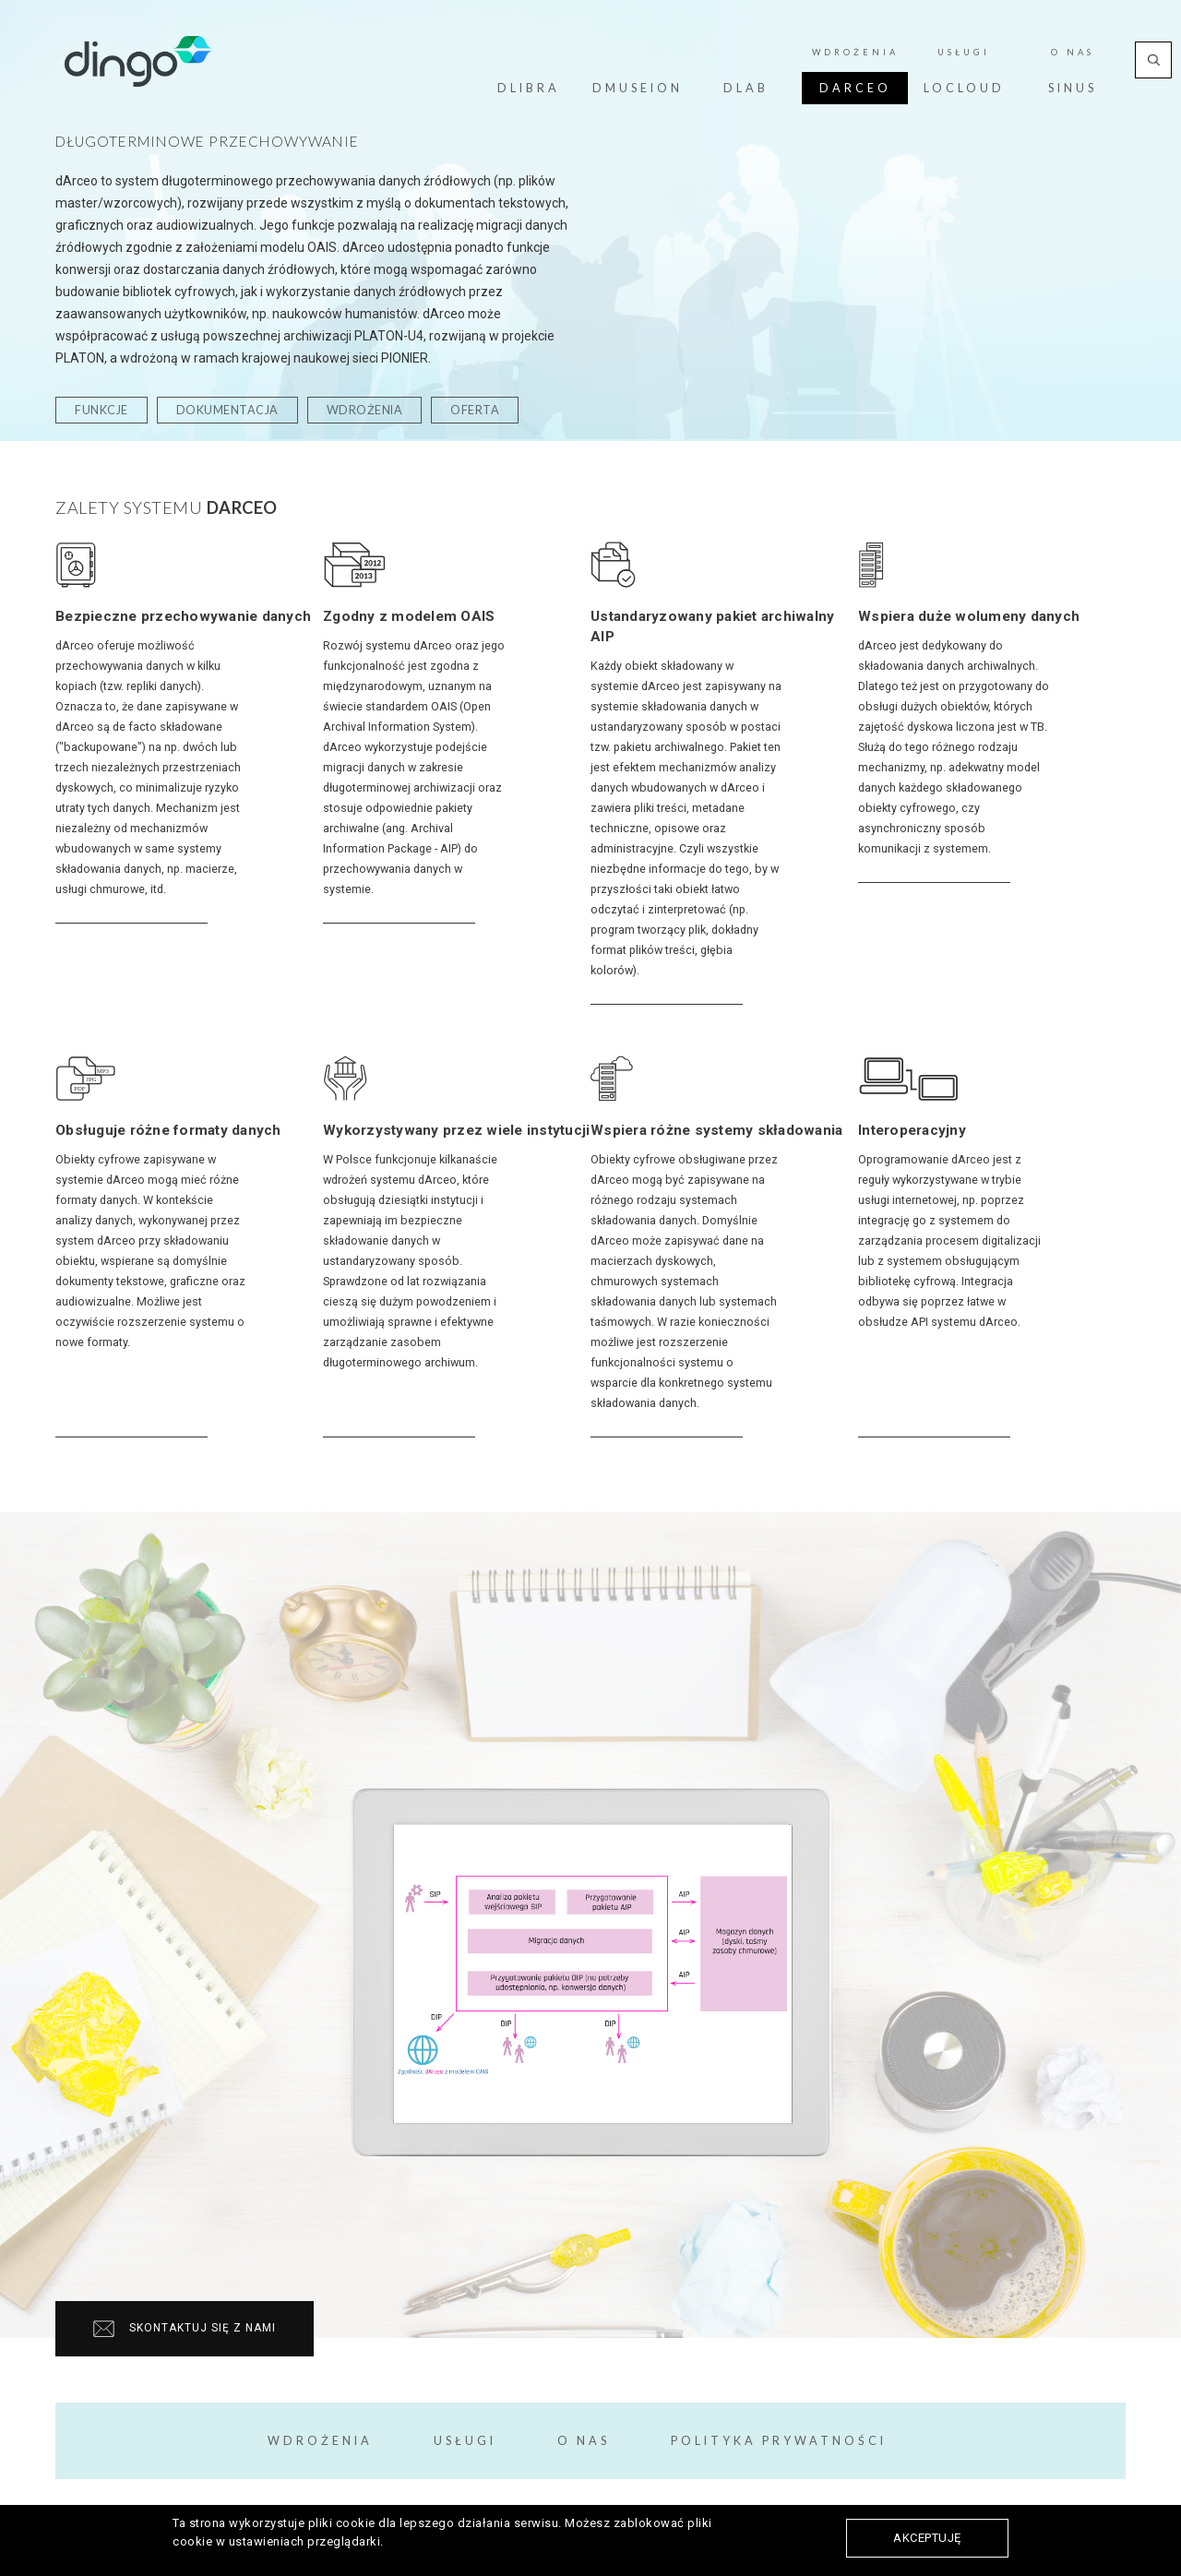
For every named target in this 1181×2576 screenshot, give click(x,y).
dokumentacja (227, 410)
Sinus (1072, 88)
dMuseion (637, 88)
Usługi (963, 52)
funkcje (101, 410)
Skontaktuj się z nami (184, 2328)
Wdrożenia (855, 52)
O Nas (1072, 52)
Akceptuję (927, 2538)
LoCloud (964, 88)
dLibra (528, 88)
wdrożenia (365, 410)
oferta (474, 410)
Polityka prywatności (779, 2441)
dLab (746, 88)
